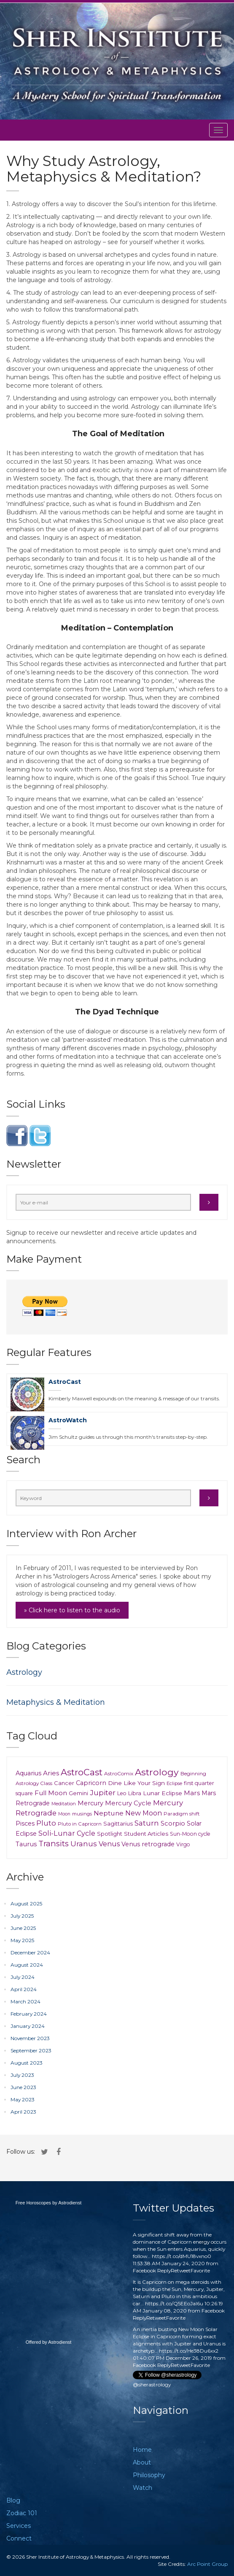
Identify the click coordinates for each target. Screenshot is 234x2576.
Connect (19, 2538)
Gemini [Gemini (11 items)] (78, 1793)
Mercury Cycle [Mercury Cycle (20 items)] (128, 1803)
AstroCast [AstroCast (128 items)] (81, 1772)
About (142, 2462)
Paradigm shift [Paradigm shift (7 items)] (182, 1814)
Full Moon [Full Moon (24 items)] (51, 1793)
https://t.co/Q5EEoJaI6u (174, 2303)
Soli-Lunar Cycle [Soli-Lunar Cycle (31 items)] (66, 1833)
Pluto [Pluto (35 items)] (46, 1823)
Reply (164, 2270)
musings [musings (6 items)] (82, 1814)
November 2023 (30, 2038)
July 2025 (22, 1916)
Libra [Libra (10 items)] (134, 1793)
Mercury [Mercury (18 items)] (90, 1803)
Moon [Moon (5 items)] (64, 1814)
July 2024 (23, 1977)
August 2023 (27, 2063)
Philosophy (149, 2475)
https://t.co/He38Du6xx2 (188, 2351)
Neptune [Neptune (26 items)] (109, 1813)
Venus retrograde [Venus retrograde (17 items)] (148, 1844)
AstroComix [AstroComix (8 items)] (118, 1773)
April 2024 (24, 1989)
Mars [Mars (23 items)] (192, 1793)
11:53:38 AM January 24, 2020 (169, 2263)
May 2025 (22, 1940)
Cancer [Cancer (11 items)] (64, 1783)
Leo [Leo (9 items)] (121, 1793)
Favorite (200, 2270)
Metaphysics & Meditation (55, 1702)
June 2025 (23, 1928)
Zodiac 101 (21, 2513)
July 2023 (22, 2075)
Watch (142, 2488)
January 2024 (28, 2026)
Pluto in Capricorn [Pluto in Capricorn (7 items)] (80, 1824)
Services (18, 2526)
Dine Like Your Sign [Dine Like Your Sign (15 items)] (136, 1783)
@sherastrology (152, 2384)
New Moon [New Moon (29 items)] (143, 1813)
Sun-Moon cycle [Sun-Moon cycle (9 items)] (190, 1834)
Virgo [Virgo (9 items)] (183, 1844)
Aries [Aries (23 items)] (51, 1773)
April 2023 (23, 2112)
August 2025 (26, 1903)
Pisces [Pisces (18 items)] (25, 1823)
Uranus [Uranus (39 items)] (83, 1844)
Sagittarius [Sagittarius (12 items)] (118, 1823)
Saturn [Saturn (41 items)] (146, 1822)
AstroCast (64, 1382)
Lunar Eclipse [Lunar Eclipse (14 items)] (162, 1793)
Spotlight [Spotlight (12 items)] (109, 1833)
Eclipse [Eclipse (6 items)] (174, 1783)
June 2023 (23, 2087)
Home (142, 2450)
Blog (13, 2500)
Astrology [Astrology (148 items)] (157, 1771)
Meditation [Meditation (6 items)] (63, 1804)
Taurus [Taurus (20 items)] (26, 1844)
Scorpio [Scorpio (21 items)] (173, 1823)
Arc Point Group (207, 2564)
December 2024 (30, 1952)
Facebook (144, 2270)
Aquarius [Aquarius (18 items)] (28, 1773)
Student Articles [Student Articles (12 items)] (146, 1833)
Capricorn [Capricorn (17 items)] (91, 1783)
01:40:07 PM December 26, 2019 (172, 2358)
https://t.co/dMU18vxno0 (181, 2256)
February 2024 (29, 2014)
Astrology (24, 1672)
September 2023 (31, 2050)
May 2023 (23, 2099)
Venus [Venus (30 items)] (109, 1844)
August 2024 (27, 1965)
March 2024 (25, 2001)
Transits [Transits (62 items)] (53, 1843)
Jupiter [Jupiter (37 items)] (103, 1792)
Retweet (181, 2270)
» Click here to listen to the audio (72, 1610)
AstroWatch (67, 1420)
